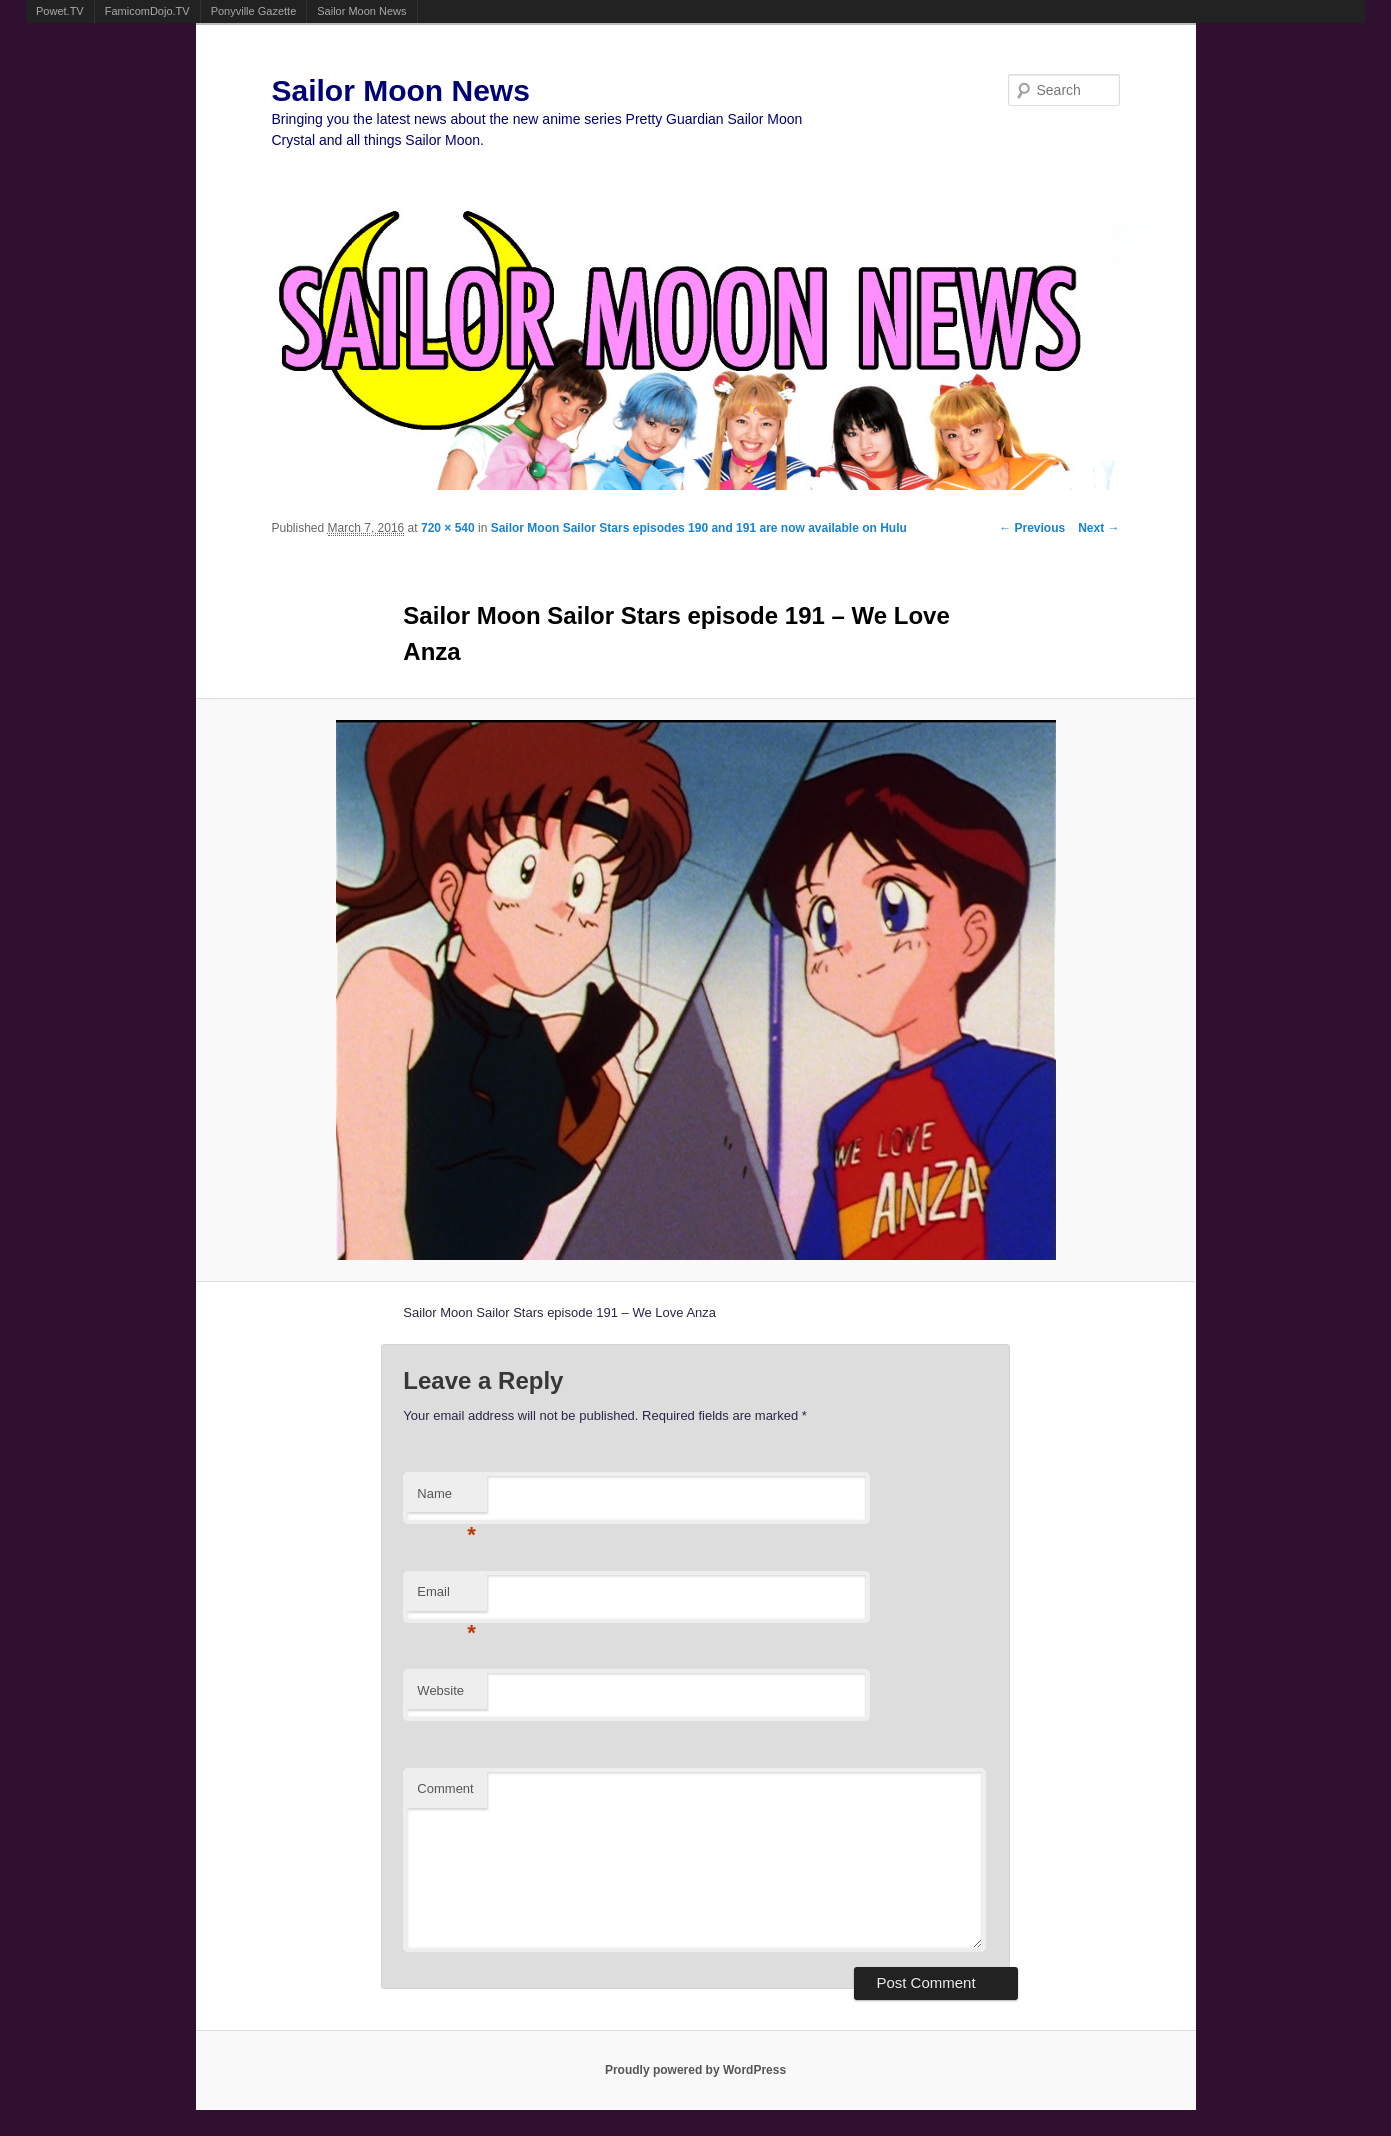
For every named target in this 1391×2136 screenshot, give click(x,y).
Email (446, 1597)
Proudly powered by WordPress (695, 2070)
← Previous (1032, 528)
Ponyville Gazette (254, 11)
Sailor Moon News (361, 11)
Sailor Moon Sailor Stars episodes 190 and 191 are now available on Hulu (699, 528)
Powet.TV (60, 11)
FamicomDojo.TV (147, 11)
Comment (445, 1788)
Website (440, 1690)
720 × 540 (448, 528)
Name (446, 1499)
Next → (1098, 528)
